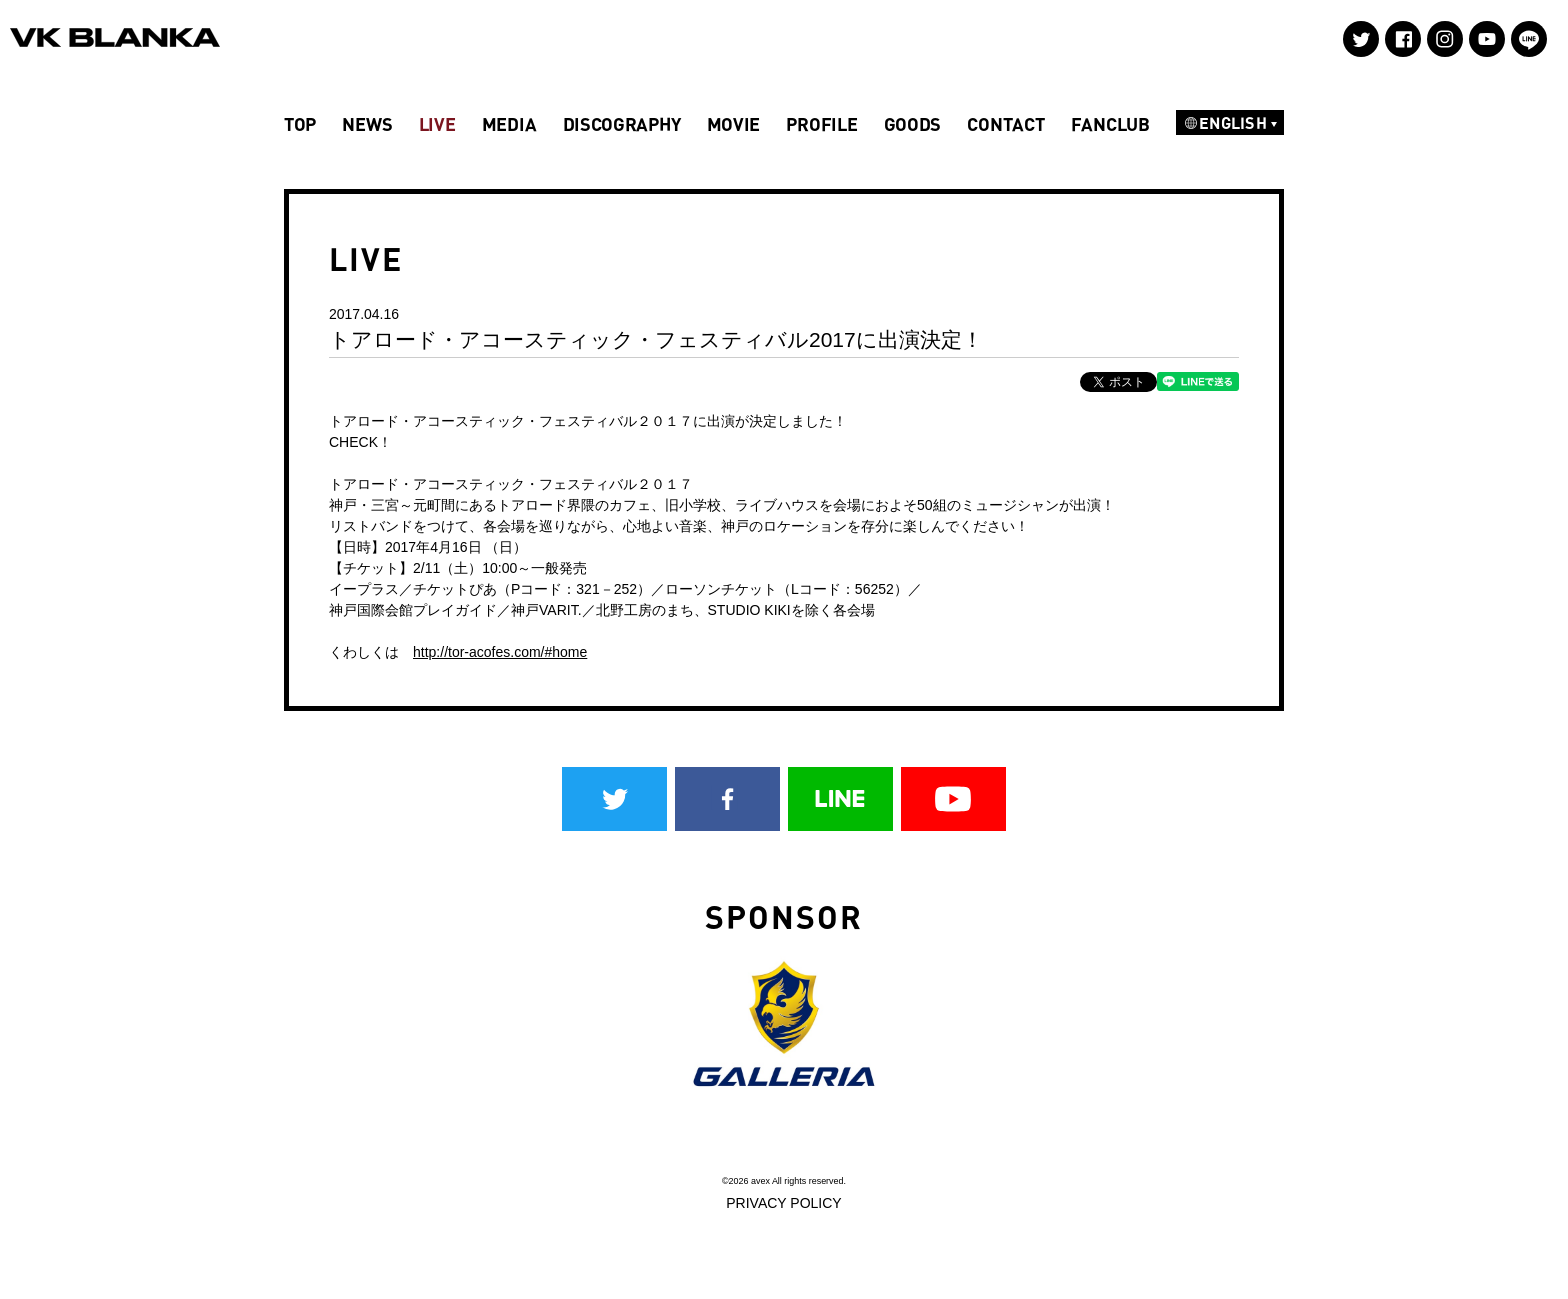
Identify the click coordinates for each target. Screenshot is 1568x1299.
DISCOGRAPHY (622, 124)
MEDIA (509, 124)
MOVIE (734, 124)
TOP (300, 124)
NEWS (367, 124)
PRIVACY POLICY (783, 1203)
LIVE (437, 124)
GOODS (913, 124)
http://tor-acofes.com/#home (500, 652)
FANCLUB (1110, 124)
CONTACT (1005, 124)
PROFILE (821, 124)
